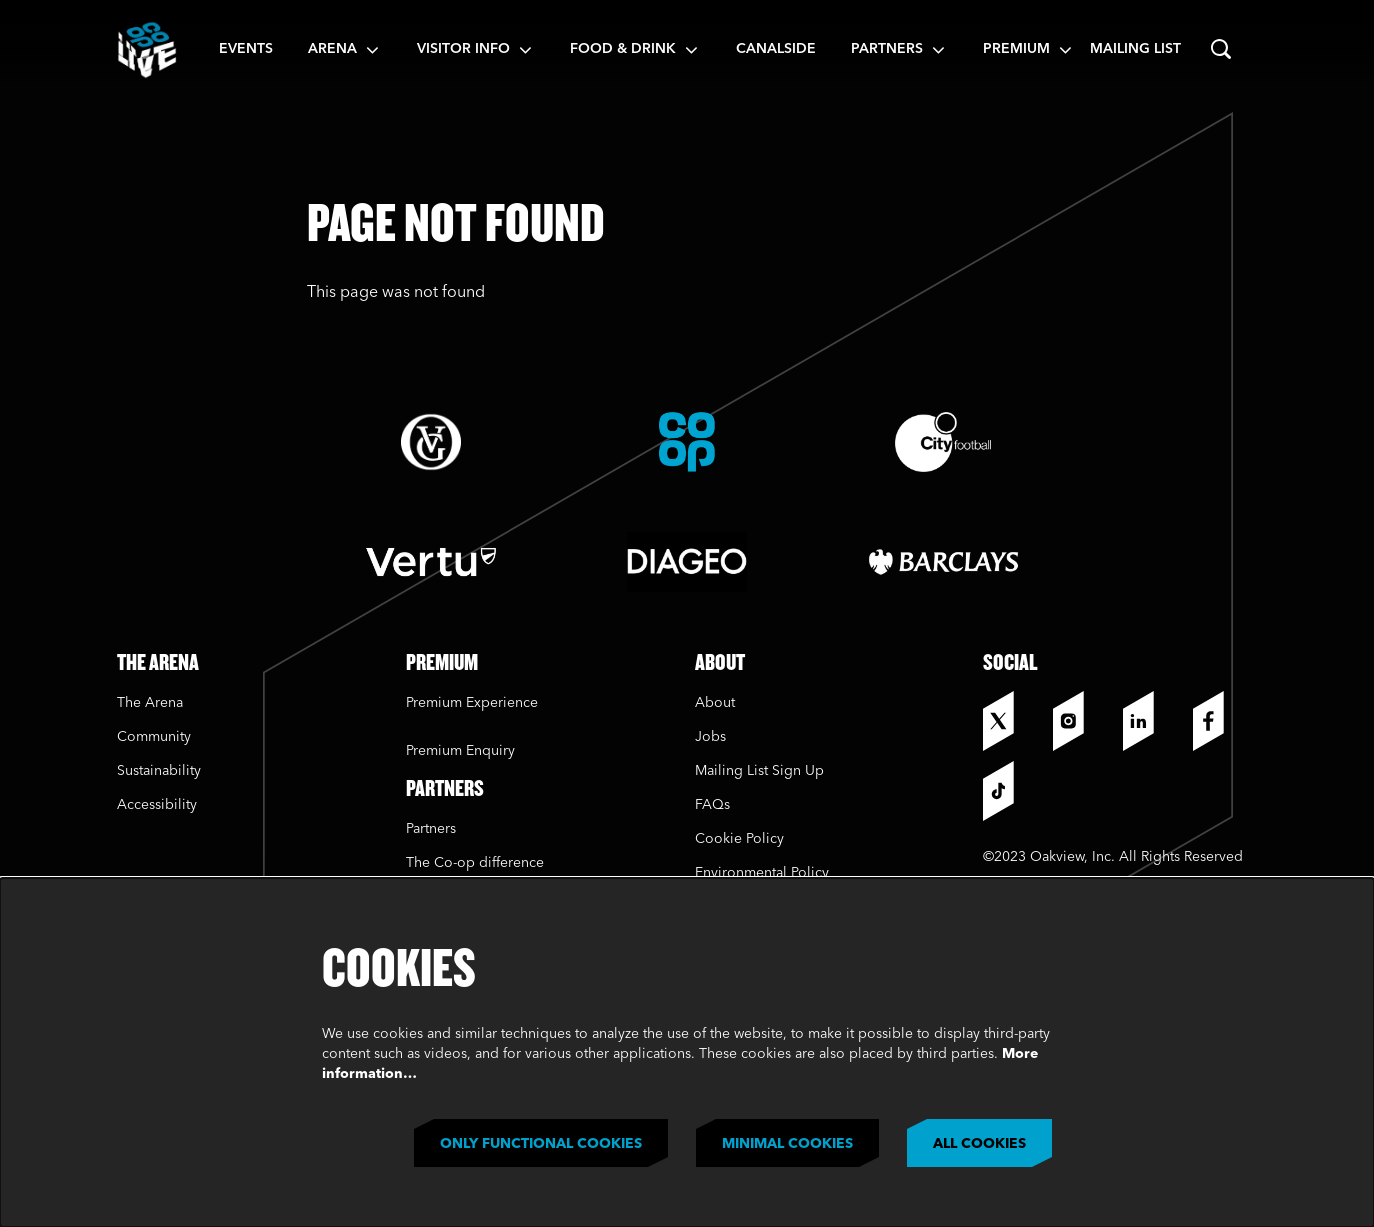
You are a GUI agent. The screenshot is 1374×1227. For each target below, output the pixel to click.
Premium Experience (472, 703)
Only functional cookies (541, 1144)
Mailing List (1135, 49)
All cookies (979, 1144)
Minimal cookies (787, 1144)
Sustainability (161, 771)
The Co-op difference (475, 863)
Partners (431, 829)
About (715, 703)
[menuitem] (246, 50)
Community (154, 737)
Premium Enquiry (460, 751)
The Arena (150, 703)
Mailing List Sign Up (759, 771)
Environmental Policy (762, 873)
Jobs (710, 737)
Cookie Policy (739, 839)
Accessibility (157, 805)
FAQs (712, 805)
